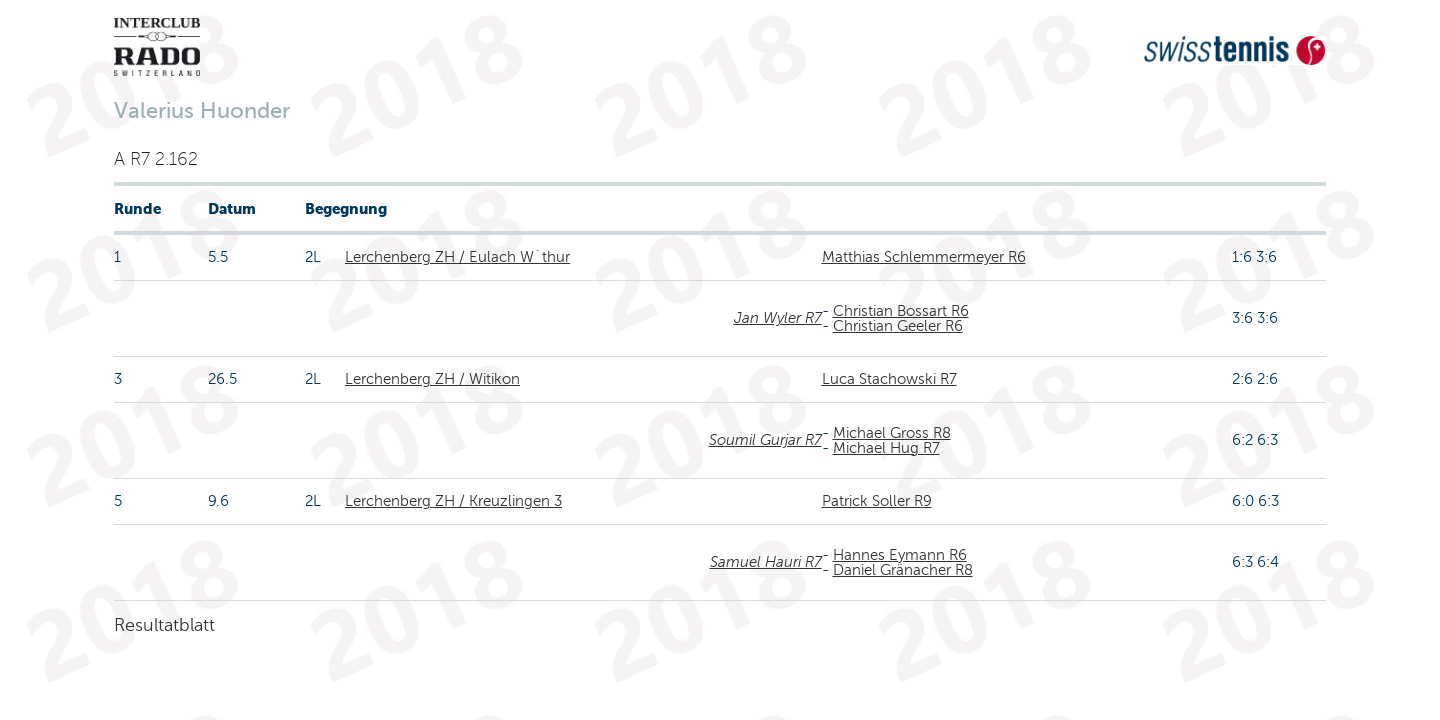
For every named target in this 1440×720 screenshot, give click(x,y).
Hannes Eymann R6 (900, 555)
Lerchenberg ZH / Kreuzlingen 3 (453, 501)
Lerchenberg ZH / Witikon (432, 379)
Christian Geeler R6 (898, 326)
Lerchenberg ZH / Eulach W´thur (457, 257)
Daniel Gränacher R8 (903, 570)
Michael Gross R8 (892, 433)
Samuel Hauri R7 (766, 562)
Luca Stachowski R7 (889, 379)
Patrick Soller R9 (877, 501)
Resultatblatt (164, 625)
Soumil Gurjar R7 (765, 440)
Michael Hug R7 (886, 448)
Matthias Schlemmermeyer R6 (924, 257)
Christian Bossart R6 (901, 311)
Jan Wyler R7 (778, 318)
